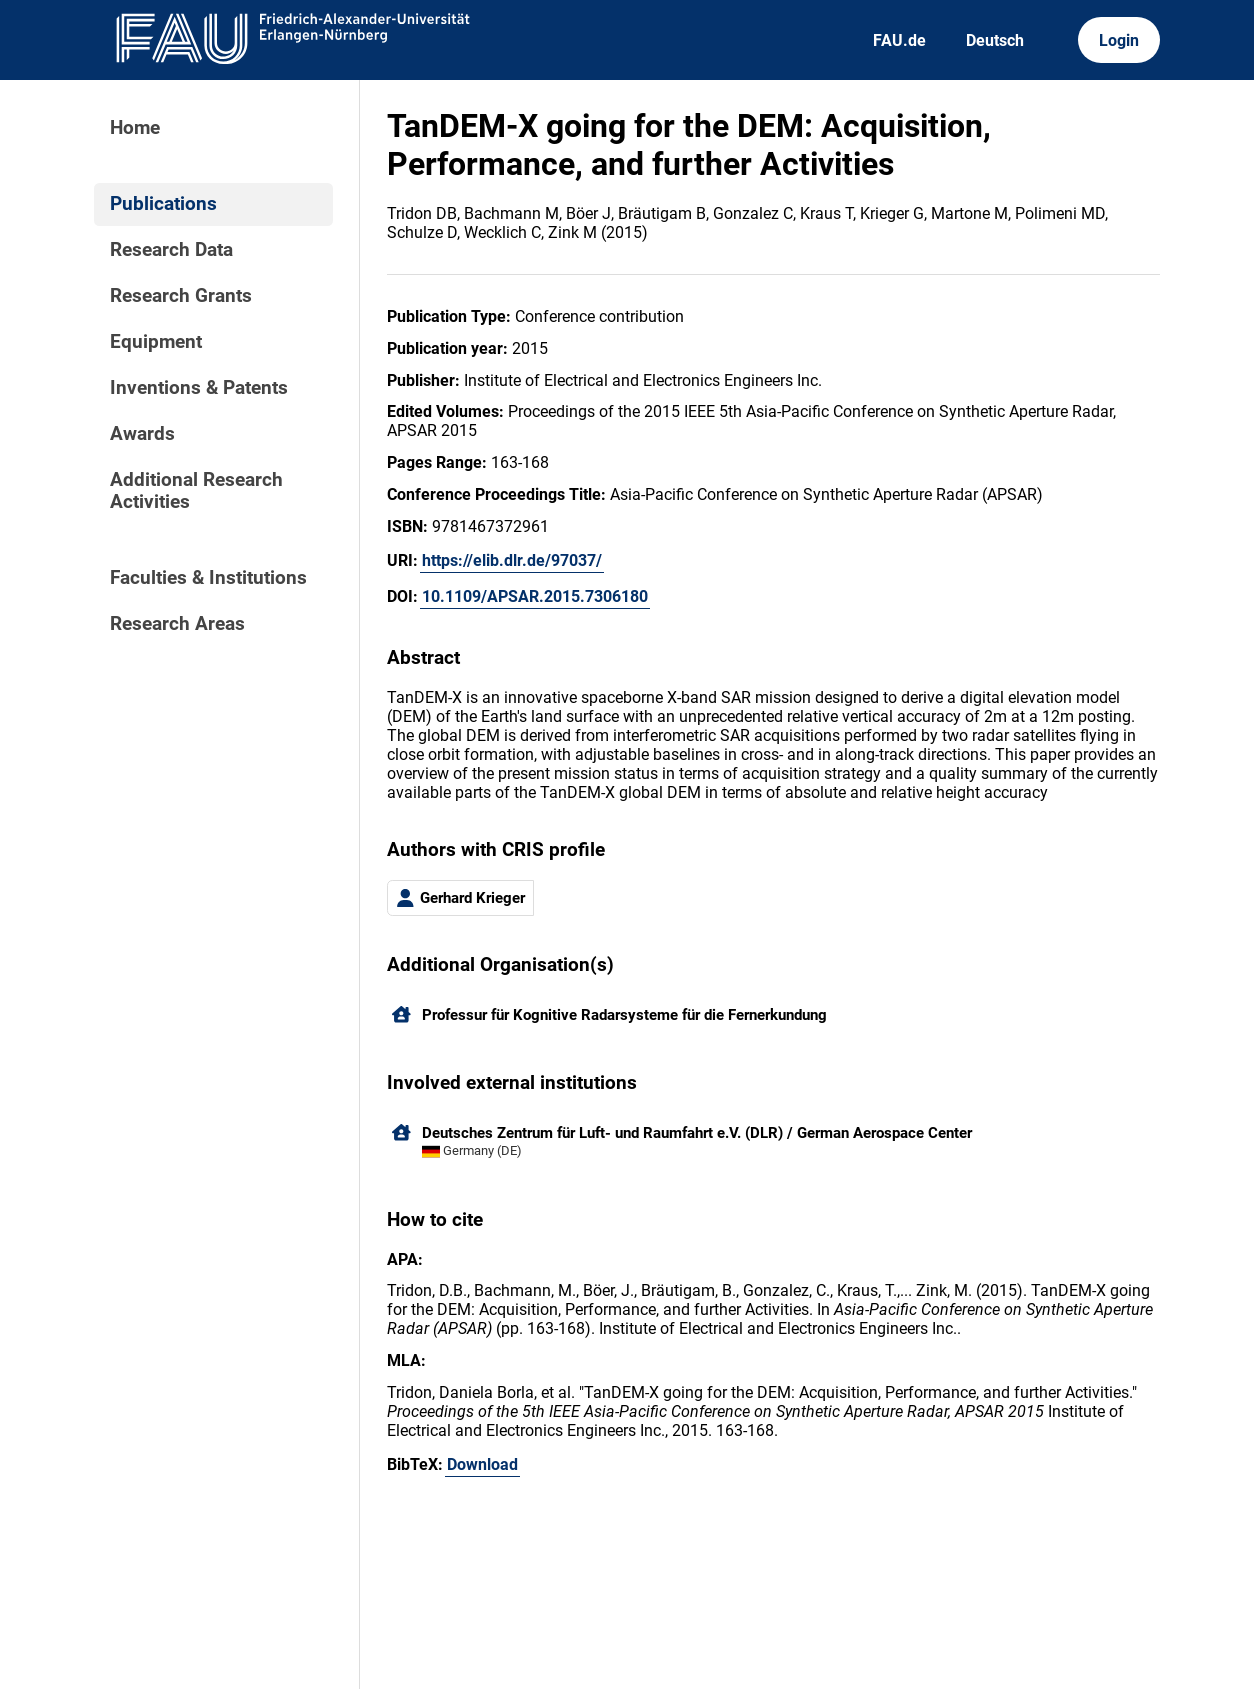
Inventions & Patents (199, 388)
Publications (163, 204)
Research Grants (181, 296)
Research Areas (177, 624)
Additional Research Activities (196, 491)
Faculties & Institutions (208, 578)
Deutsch (995, 40)
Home (135, 128)
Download (482, 1464)
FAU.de (899, 40)
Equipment (156, 342)
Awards (142, 434)
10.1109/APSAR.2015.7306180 (535, 596)
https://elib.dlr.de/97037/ (512, 560)
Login (1119, 40)
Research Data (171, 250)
